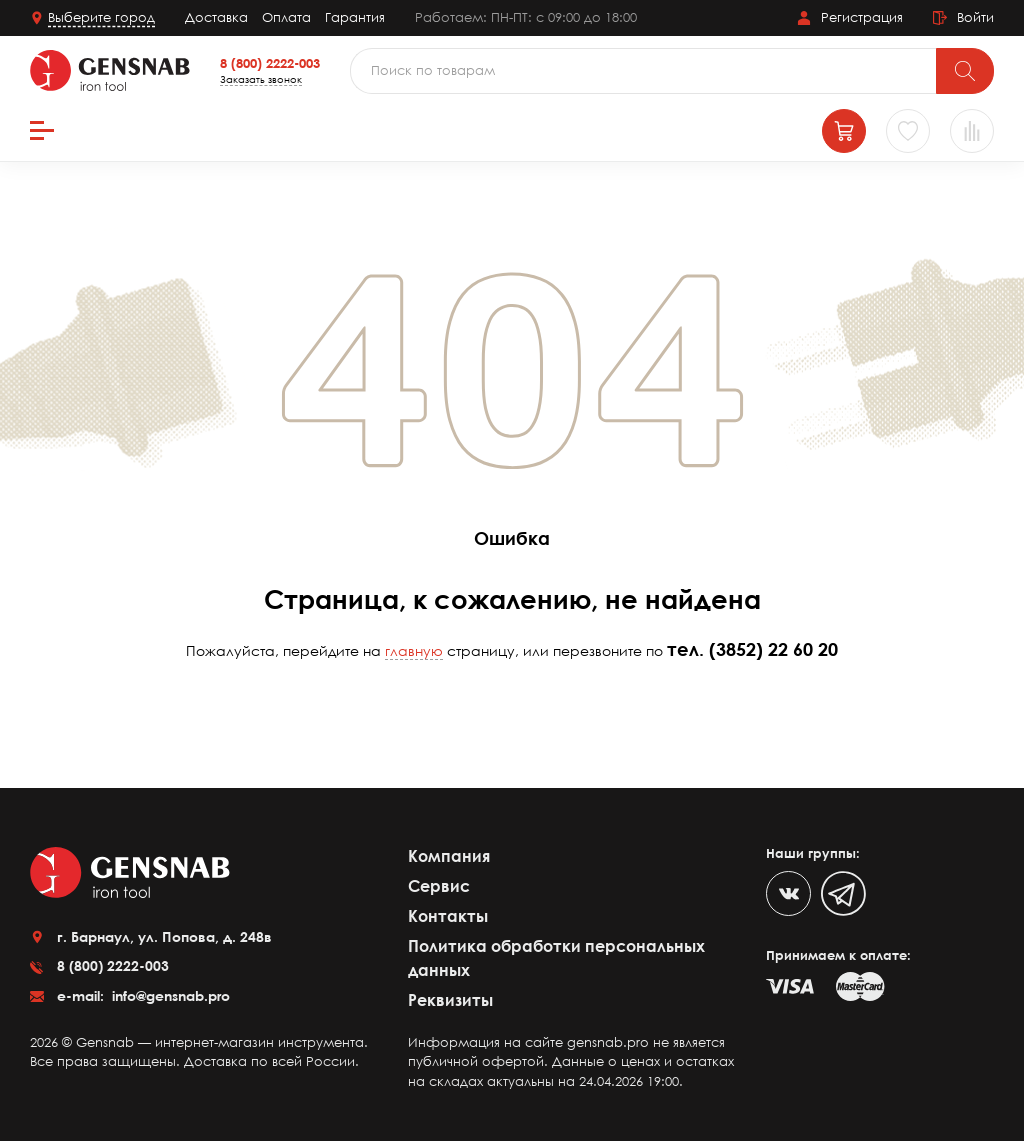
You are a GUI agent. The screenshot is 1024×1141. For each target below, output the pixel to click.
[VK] (788, 893)
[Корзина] (844, 131)
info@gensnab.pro (169, 995)
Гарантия (355, 17)
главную (414, 650)
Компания (449, 856)
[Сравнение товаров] (972, 131)
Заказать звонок (261, 79)
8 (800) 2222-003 (270, 63)
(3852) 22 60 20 (773, 649)
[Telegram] (843, 893)
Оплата (286, 17)
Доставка (216, 17)
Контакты (448, 916)
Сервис (439, 886)
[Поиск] (965, 71)
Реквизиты (450, 1000)
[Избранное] (908, 131)
